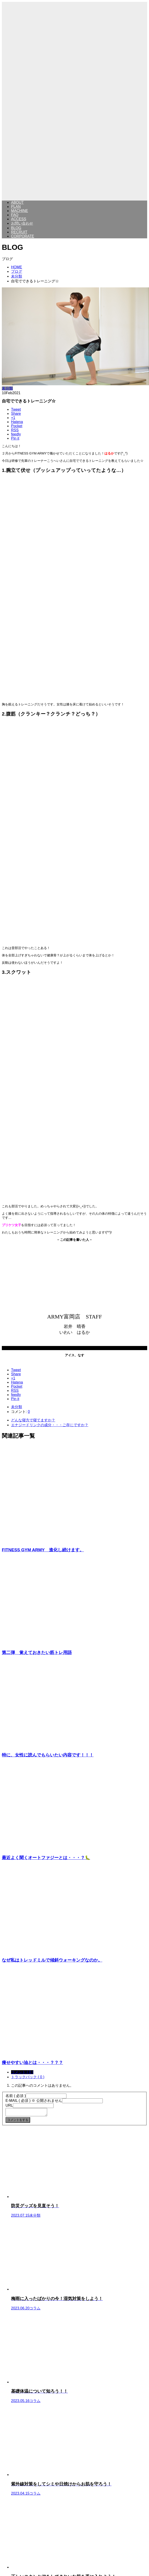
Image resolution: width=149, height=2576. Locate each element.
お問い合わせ (22, 223)
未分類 (7, 388)
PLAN (16, 207)
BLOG (16, 228)
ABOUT (17, 202)
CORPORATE (22, 236)
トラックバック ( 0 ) (27, 2077)
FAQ (14, 215)
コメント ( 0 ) (22, 2072)
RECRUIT (19, 232)
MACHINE (19, 211)
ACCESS (18, 219)
